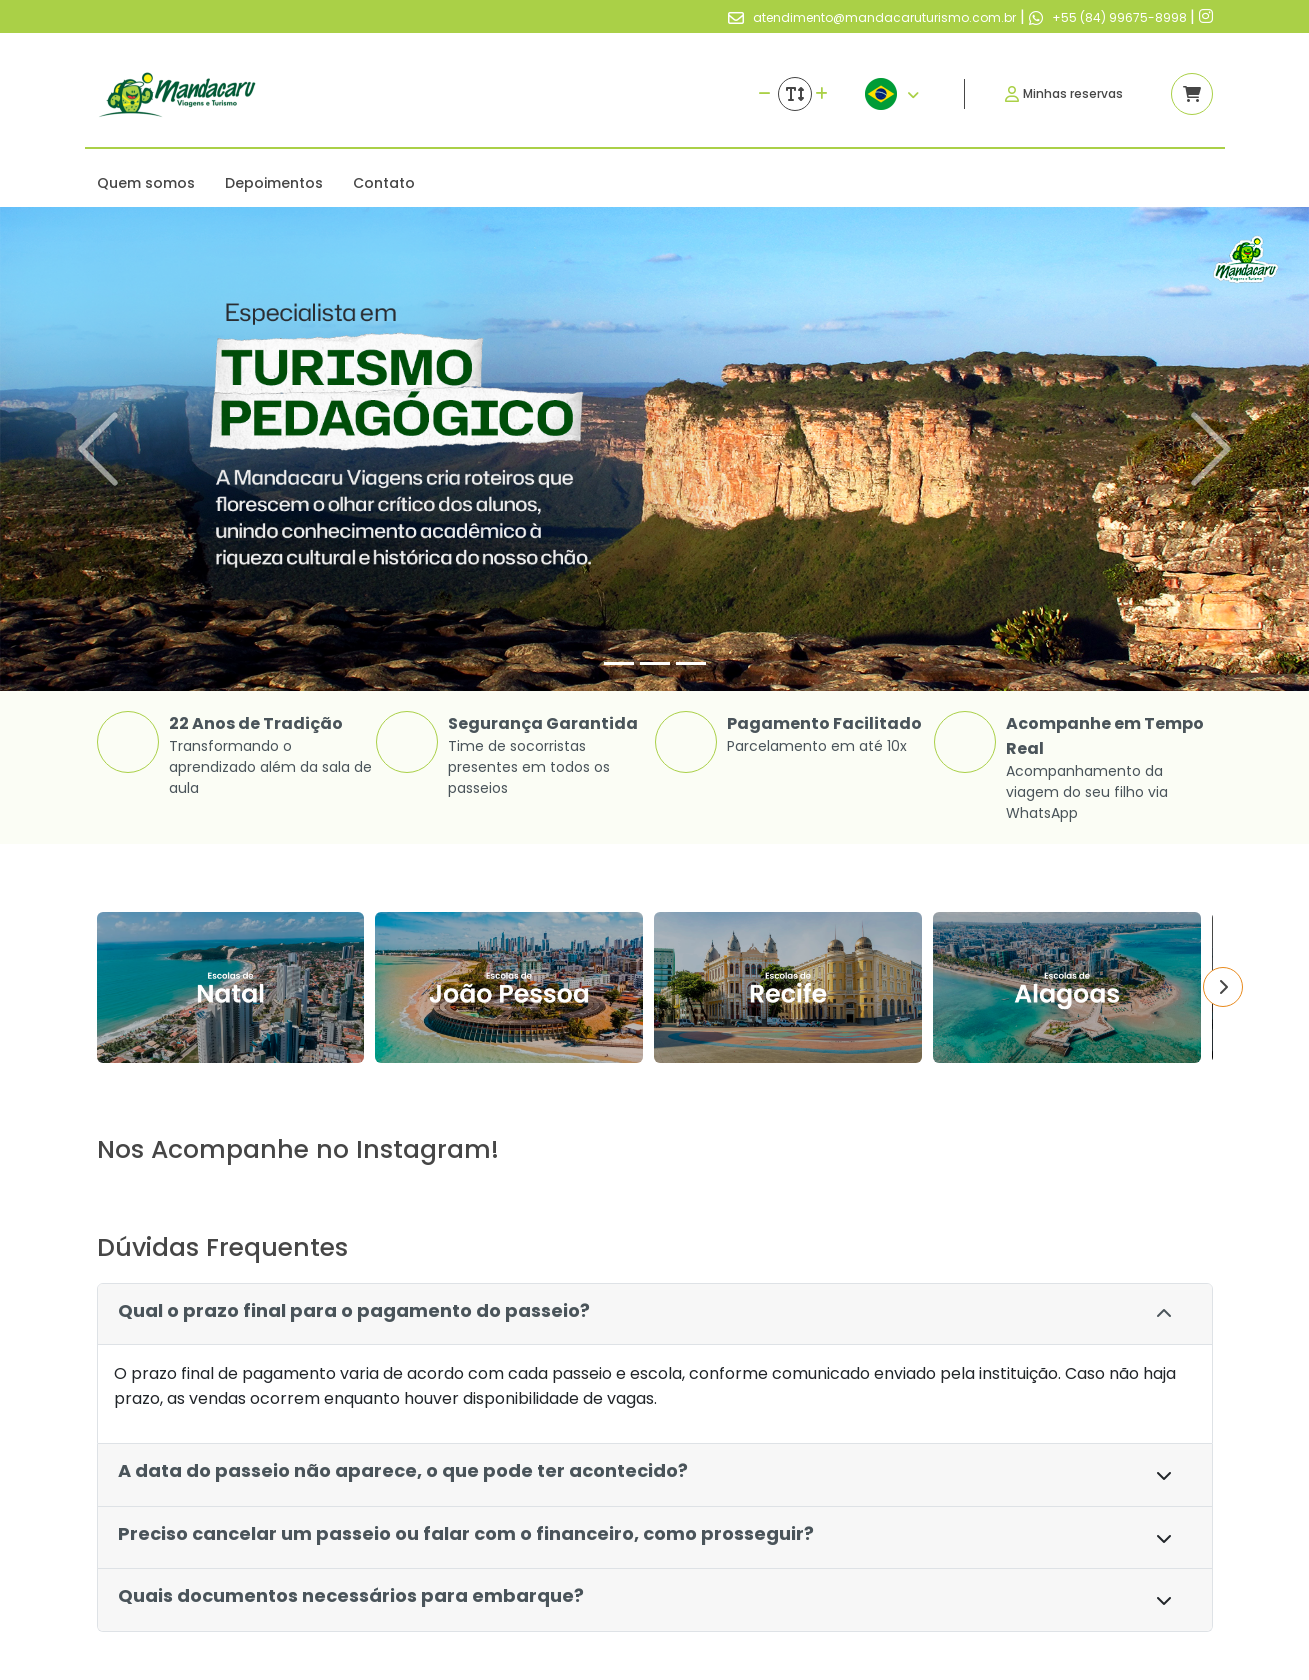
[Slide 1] (619, 663)
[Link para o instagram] (1206, 16)
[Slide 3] (691, 663)
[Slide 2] (655, 663)
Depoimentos (274, 183)
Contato (384, 183)
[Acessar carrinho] (1192, 94)
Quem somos (146, 183)
